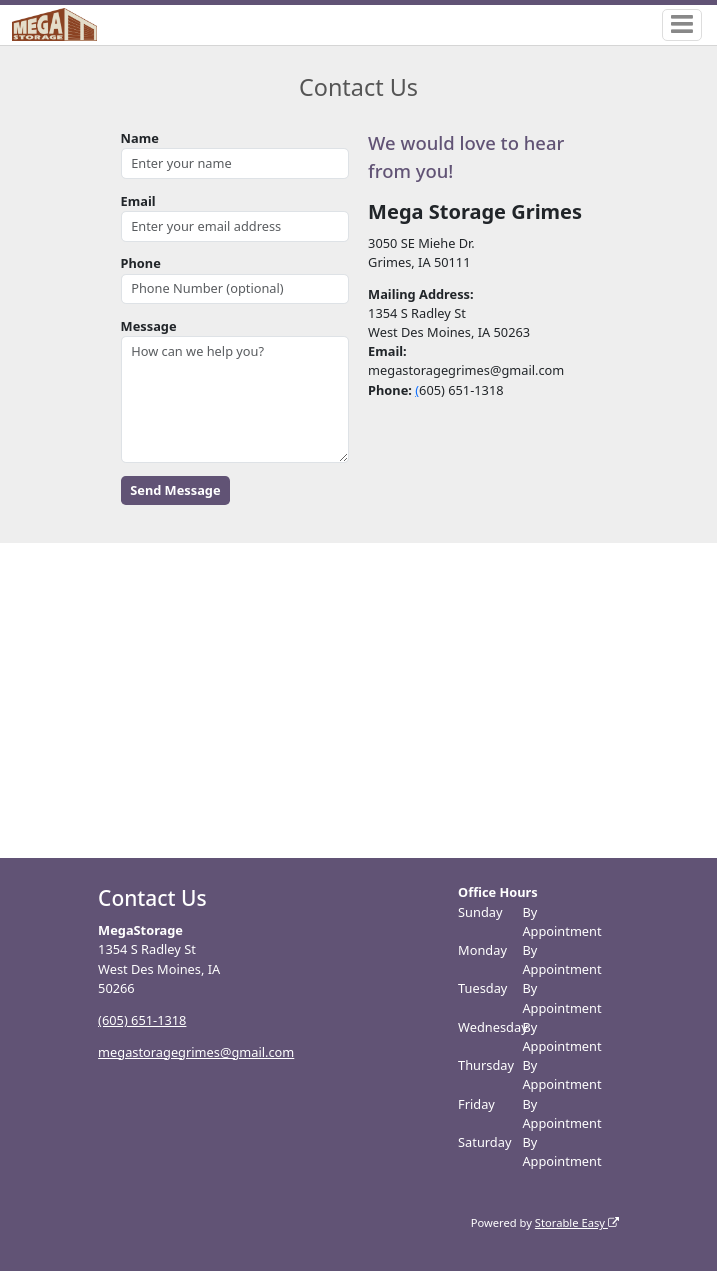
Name (140, 138)
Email (138, 201)
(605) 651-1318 (142, 1020)
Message (149, 326)
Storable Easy (577, 1222)
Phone (141, 263)
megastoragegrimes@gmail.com (196, 1052)
